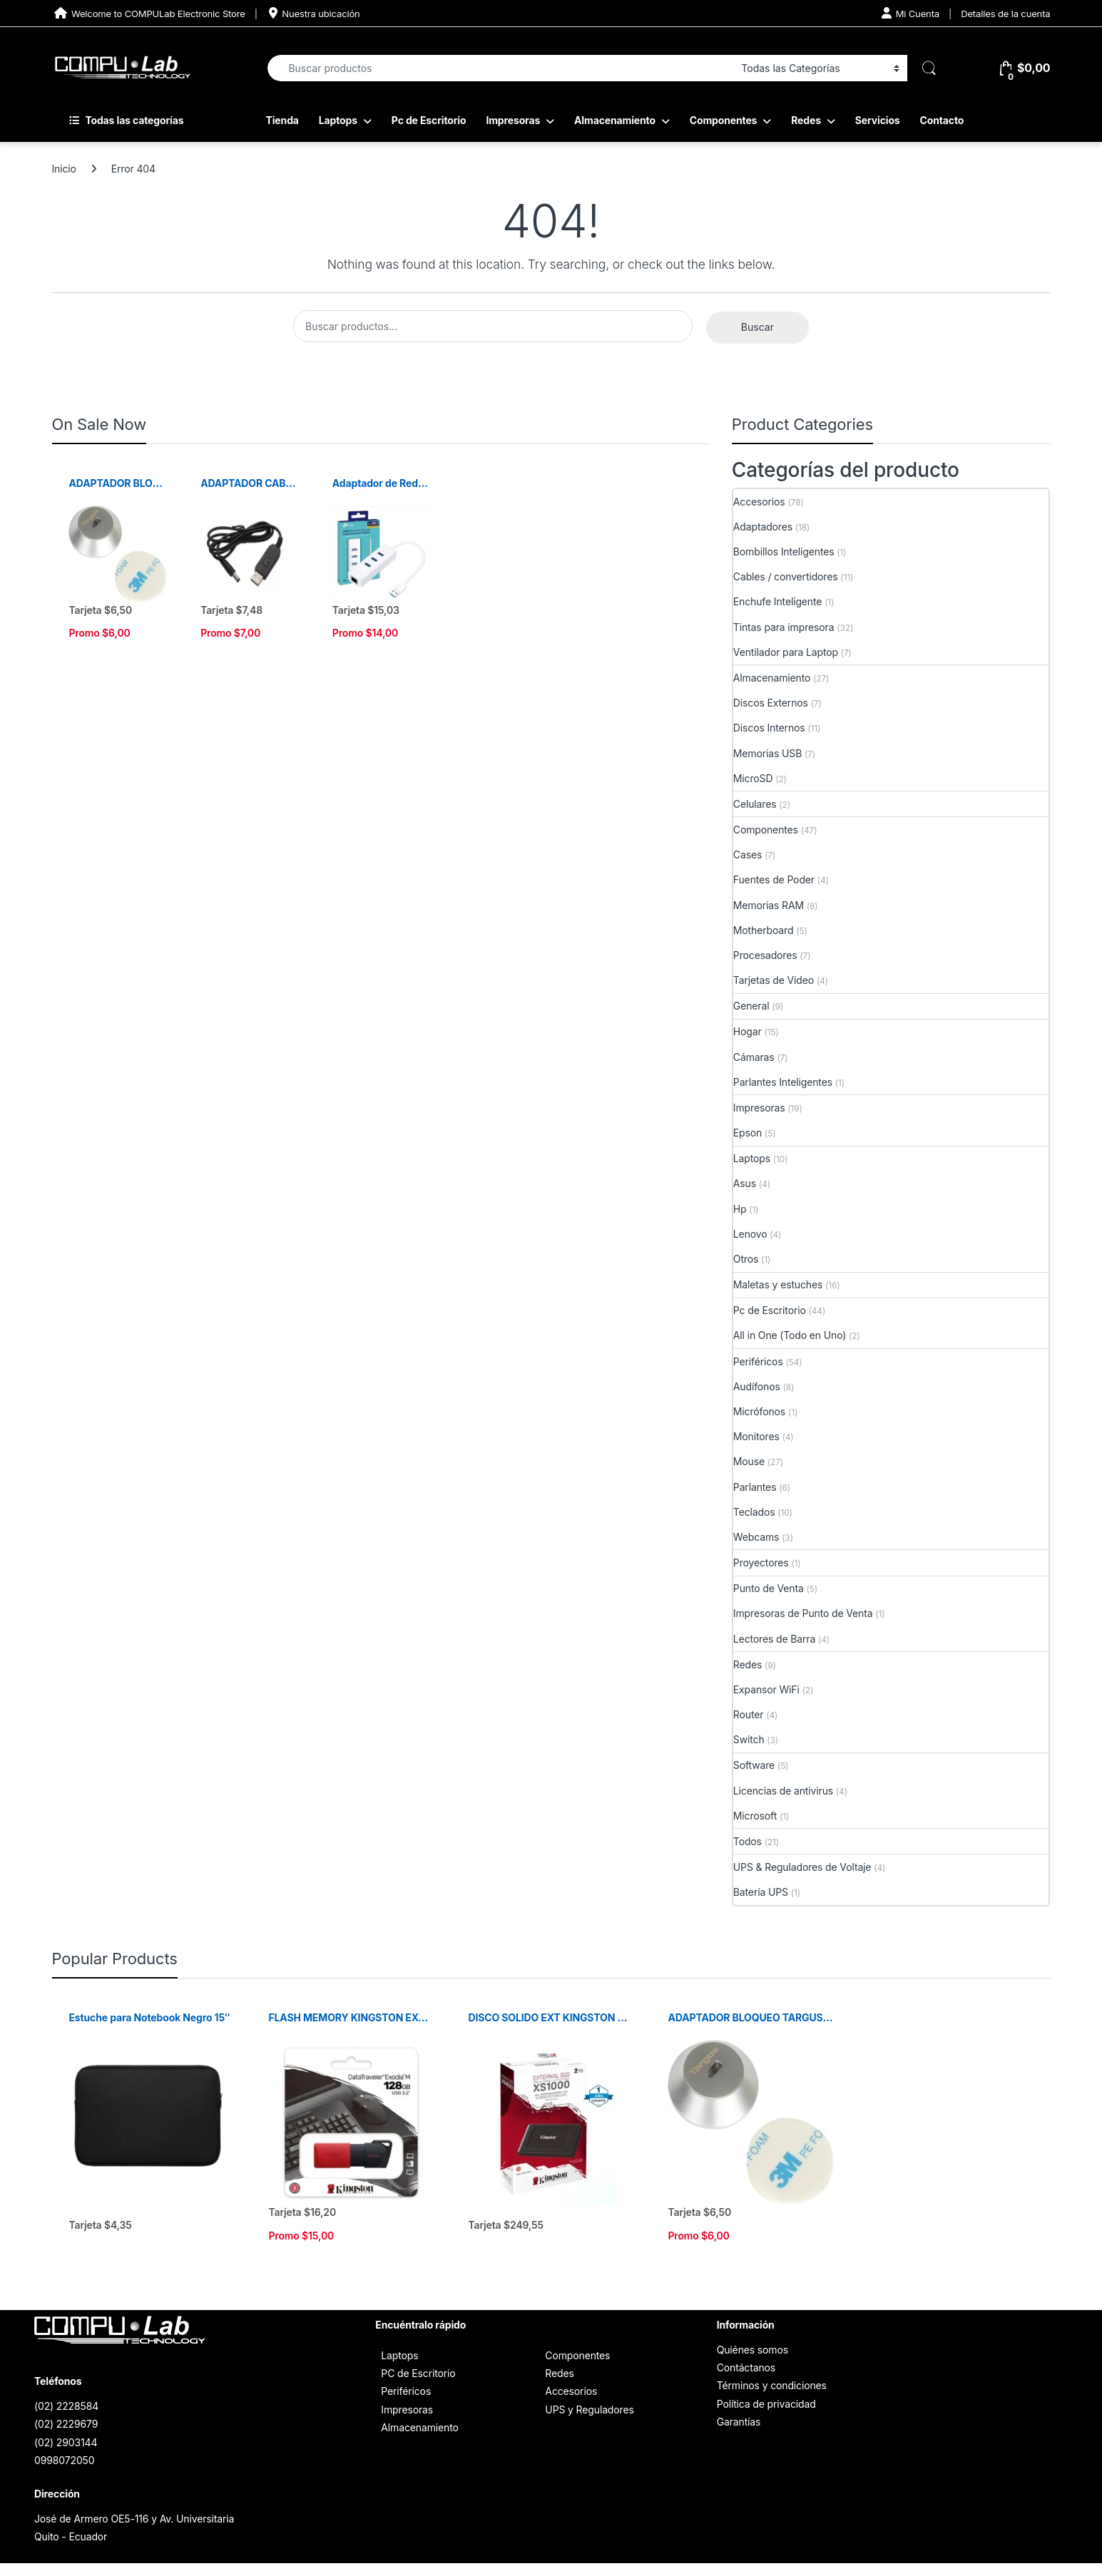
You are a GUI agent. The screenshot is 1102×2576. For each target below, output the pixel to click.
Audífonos (756, 1386)
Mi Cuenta (910, 13)
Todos (747, 1841)
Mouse (749, 1461)
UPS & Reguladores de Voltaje (802, 1867)
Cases (747, 854)
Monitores (756, 1436)
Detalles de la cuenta (1005, 13)
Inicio (64, 169)
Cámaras (754, 1057)
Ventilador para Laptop (785, 652)
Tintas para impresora (784, 627)
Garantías (739, 2422)
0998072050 (64, 2460)
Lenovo (750, 1234)
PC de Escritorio (418, 2373)
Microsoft (755, 1816)
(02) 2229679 (66, 2424)
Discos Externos (770, 703)
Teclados (754, 1512)
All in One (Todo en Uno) (789, 1335)
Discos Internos (769, 728)
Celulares (755, 804)
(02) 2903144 (65, 2442)
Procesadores (765, 955)
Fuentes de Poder (774, 879)
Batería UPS (760, 1892)
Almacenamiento (614, 120)
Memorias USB (767, 753)
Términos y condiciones (772, 2385)
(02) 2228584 (66, 2406)
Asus (744, 1183)
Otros (745, 1259)
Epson (747, 1133)
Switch (749, 1739)
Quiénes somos (752, 2350)
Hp (740, 1209)
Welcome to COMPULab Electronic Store (148, 13)
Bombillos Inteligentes (784, 551)
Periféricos (758, 1361)
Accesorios (759, 502)
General (751, 1006)
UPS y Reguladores (589, 2409)
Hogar (747, 1031)
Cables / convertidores (785, 576)
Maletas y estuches (777, 1284)
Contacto (942, 120)
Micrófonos (759, 1411)
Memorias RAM (768, 905)
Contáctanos (746, 2367)
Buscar (757, 327)
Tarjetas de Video (773, 980)
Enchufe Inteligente (777, 601)
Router (748, 1714)
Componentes (723, 120)
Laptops (338, 120)
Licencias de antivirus (783, 1791)
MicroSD (753, 778)
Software (754, 1765)
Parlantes (755, 1487)
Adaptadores (762, 526)
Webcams (756, 1537)
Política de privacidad (766, 2404)
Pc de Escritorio (429, 120)
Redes (806, 120)
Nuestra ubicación (313, 13)
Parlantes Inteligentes (782, 1082)
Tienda (282, 120)
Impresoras (513, 120)
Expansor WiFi (766, 1689)
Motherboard (763, 930)
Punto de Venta (768, 1588)
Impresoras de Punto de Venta (803, 1613)
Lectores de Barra (774, 1639)
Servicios (877, 120)
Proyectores (761, 1562)
